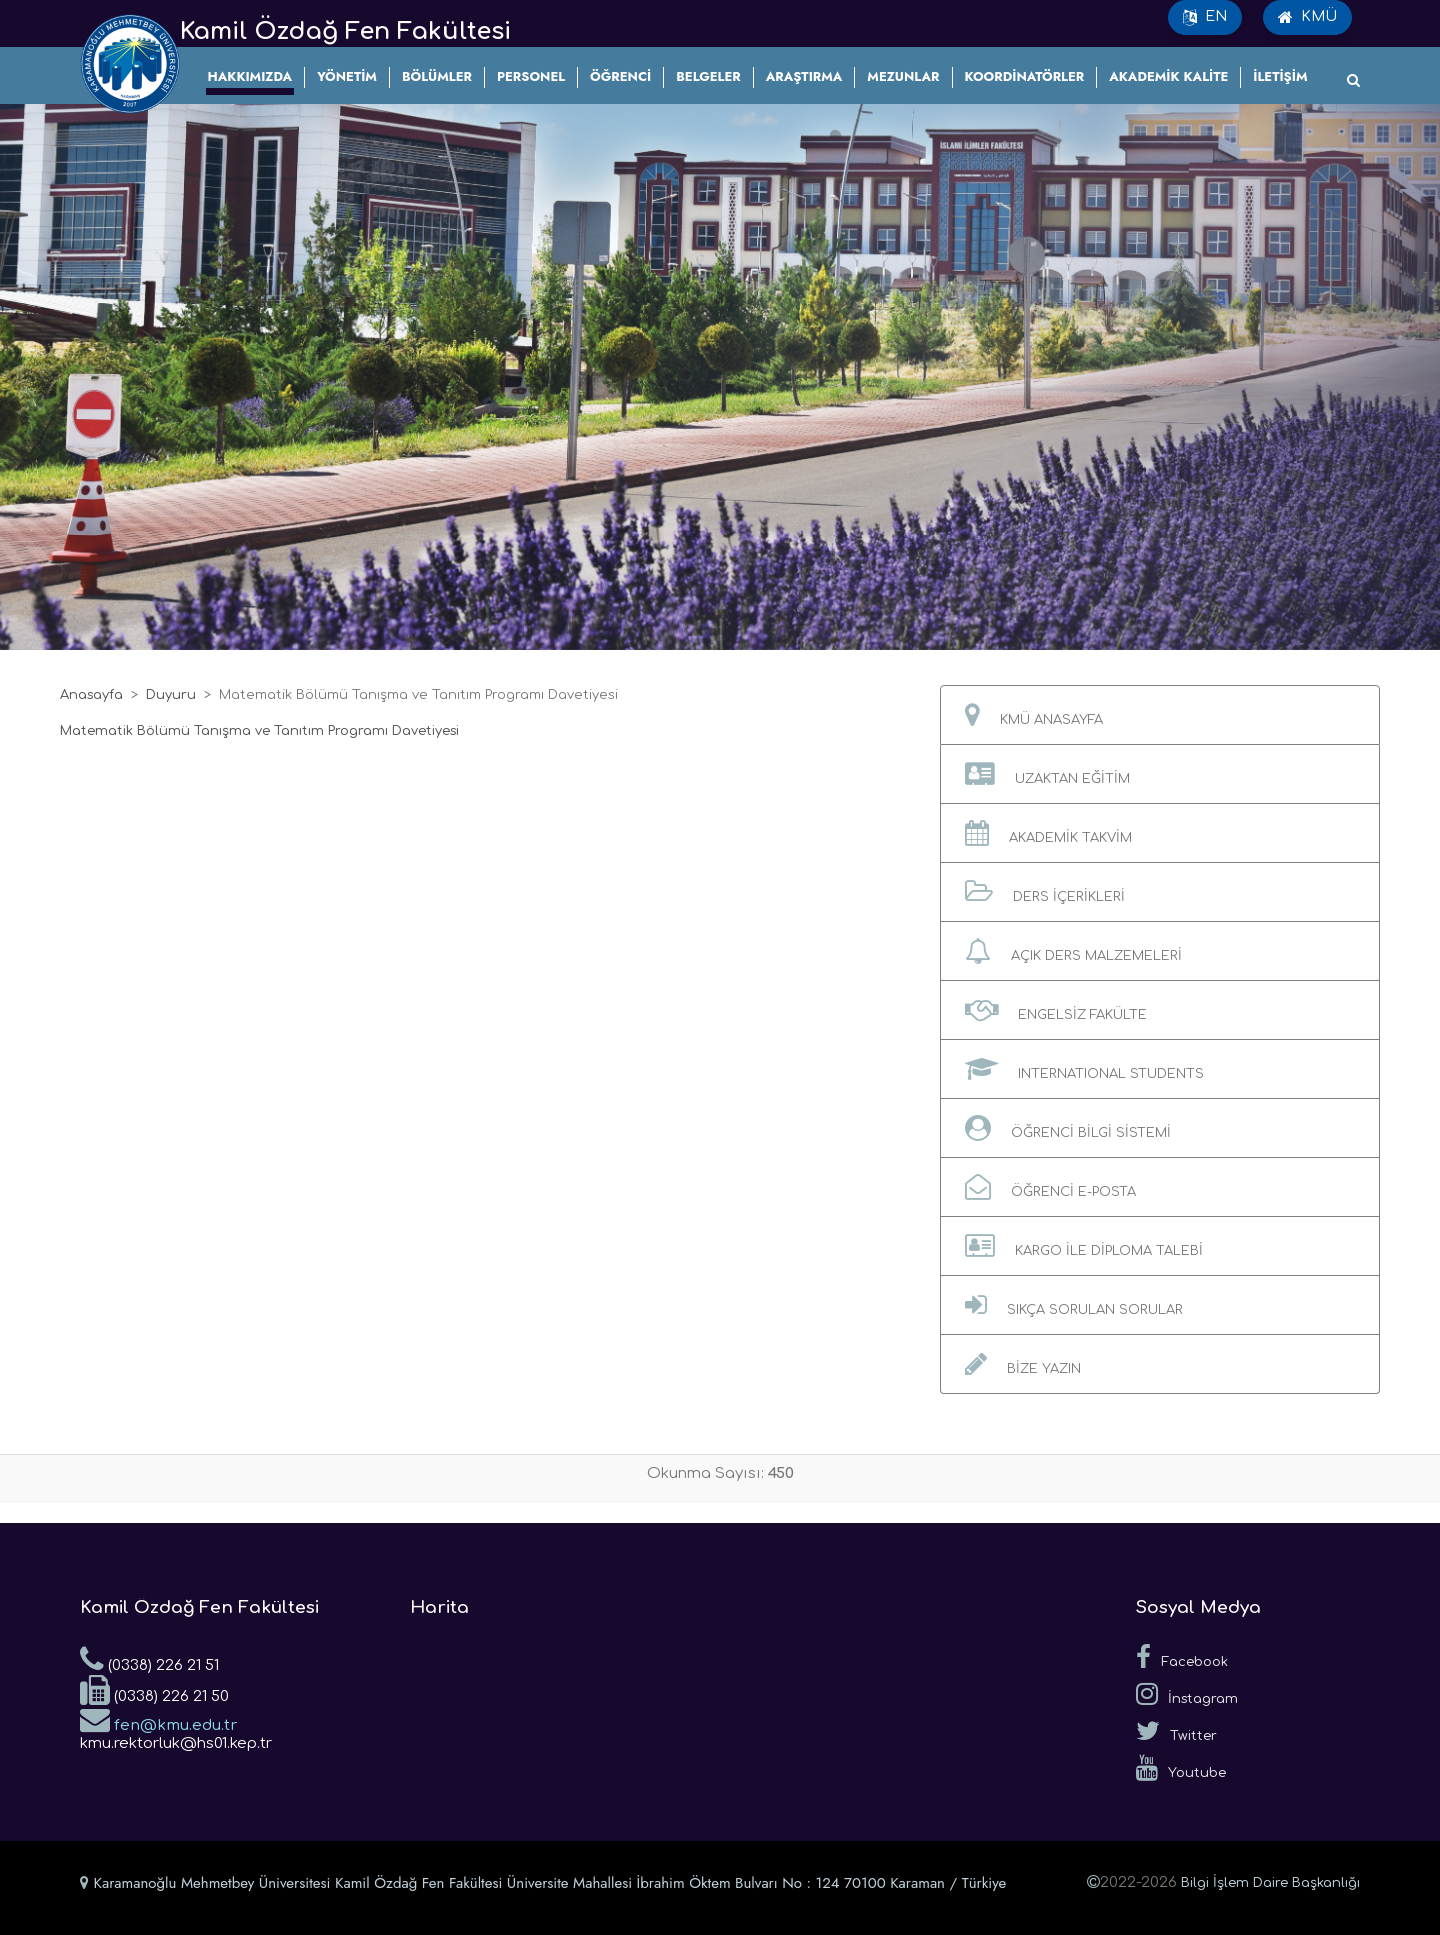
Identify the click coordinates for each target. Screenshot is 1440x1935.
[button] (1160, 715)
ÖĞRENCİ (620, 76)
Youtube (1181, 1768)
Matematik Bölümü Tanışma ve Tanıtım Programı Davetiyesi (259, 731)
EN (1205, 17)
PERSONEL (531, 76)
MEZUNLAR (903, 76)
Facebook (1182, 1657)
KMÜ (1307, 17)
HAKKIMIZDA (250, 76)
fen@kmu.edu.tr (158, 1719)
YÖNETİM (347, 76)
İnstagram (1187, 1694)
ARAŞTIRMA (804, 76)
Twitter (1176, 1731)
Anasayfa (91, 695)
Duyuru (171, 695)
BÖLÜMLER (437, 76)
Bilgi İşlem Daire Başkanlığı (1270, 1883)
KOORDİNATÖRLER (1025, 76)
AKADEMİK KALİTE (1168, 76)
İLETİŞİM (1280, 76)
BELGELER (708, 76)
